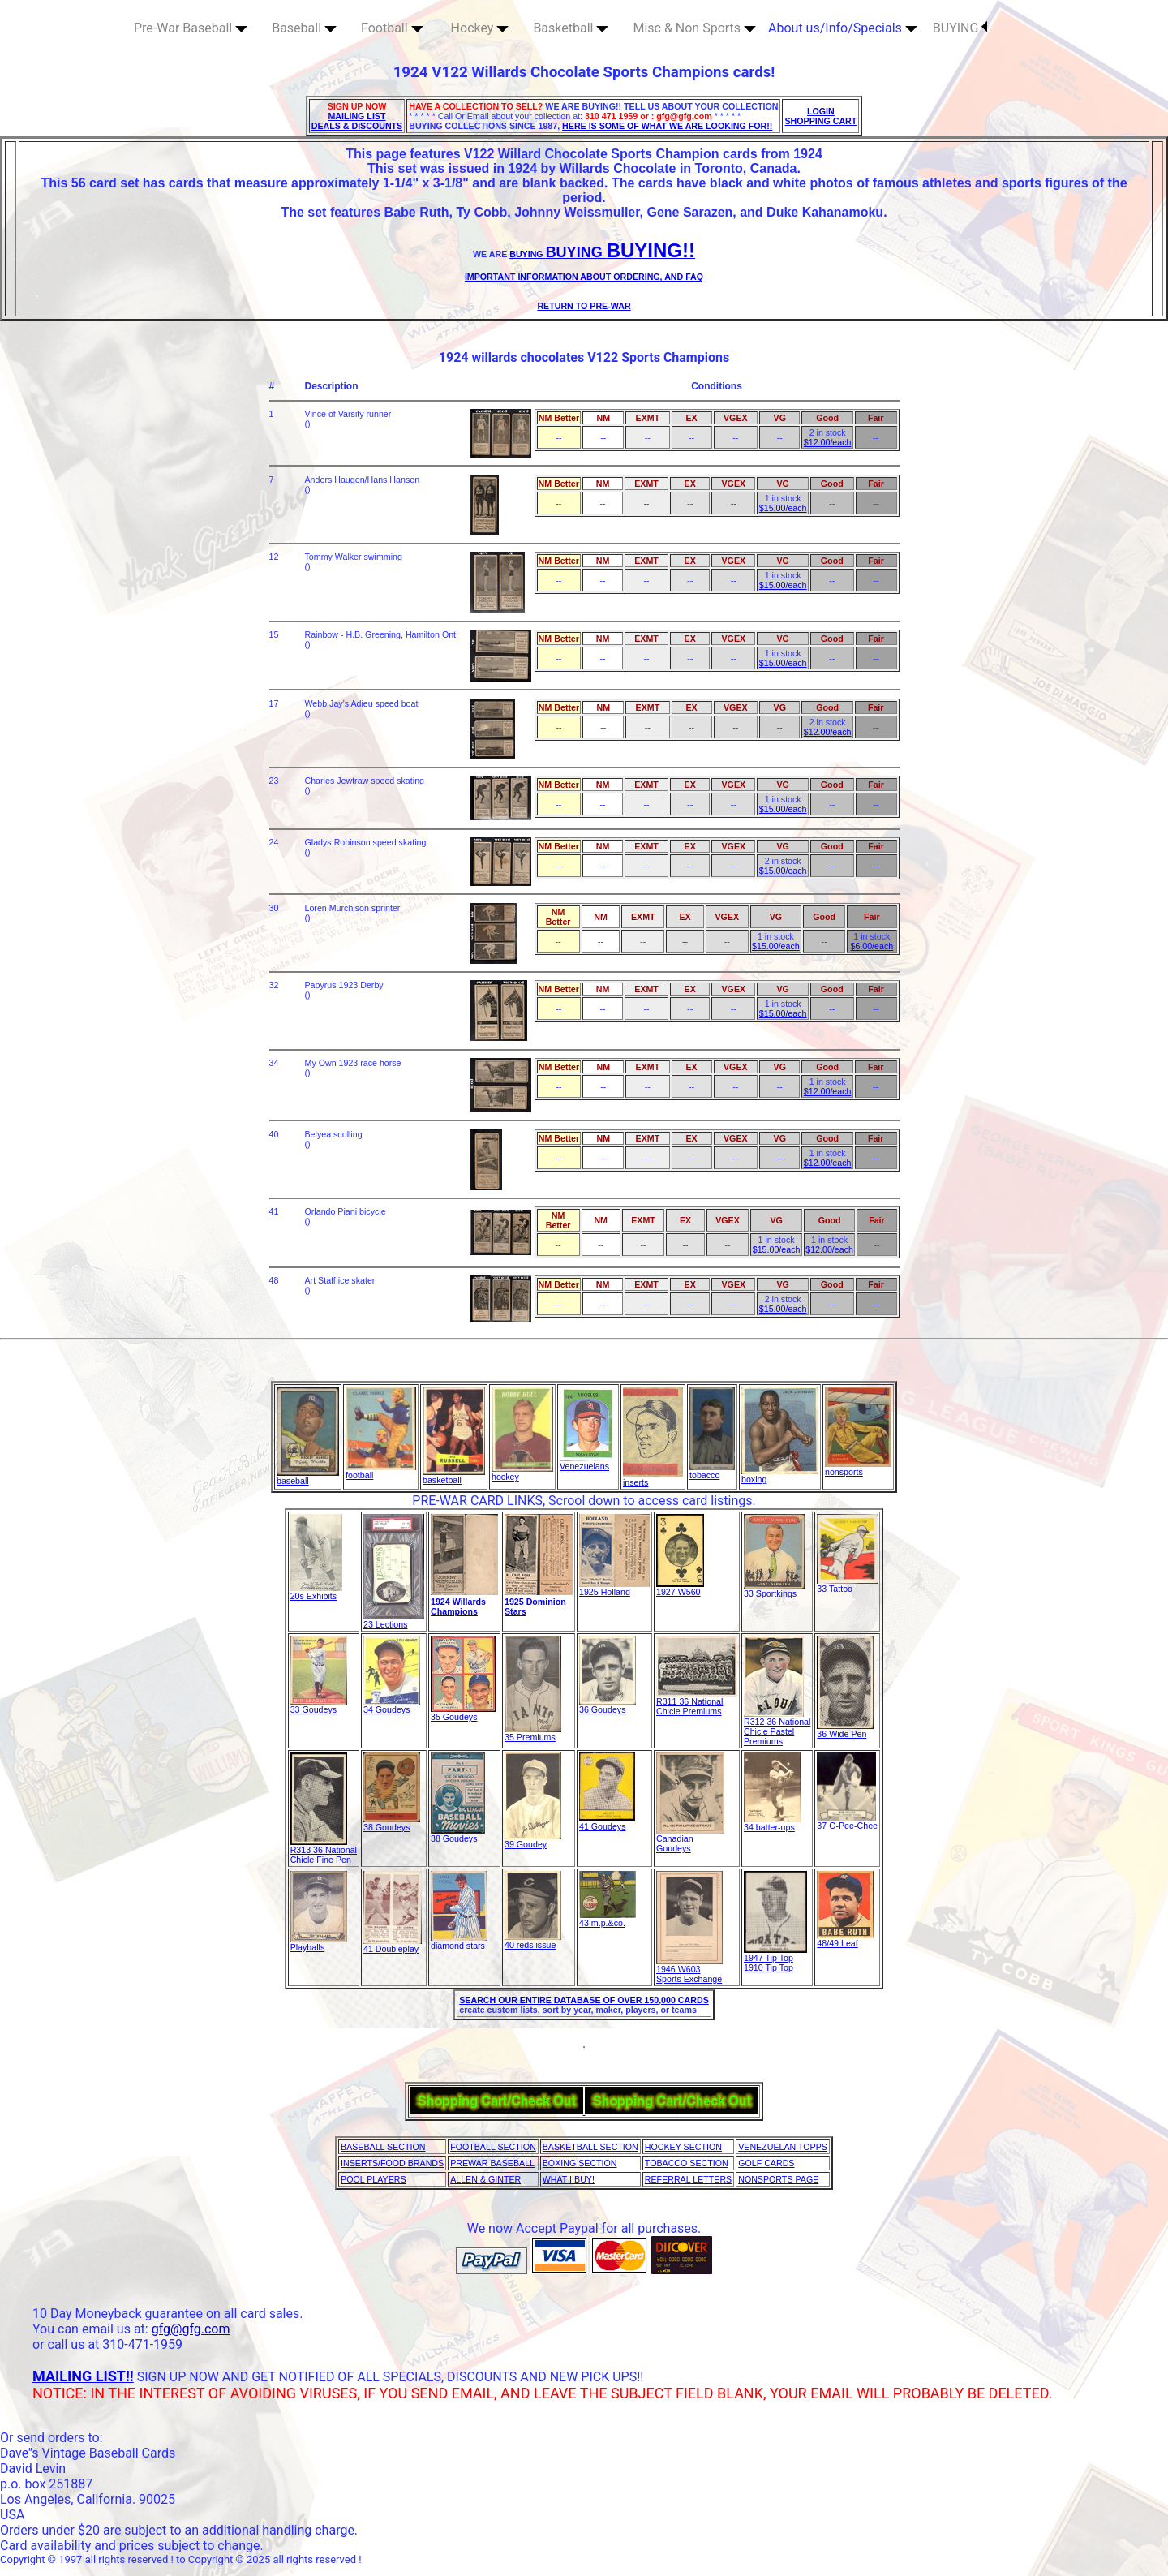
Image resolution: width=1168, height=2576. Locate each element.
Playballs (318, 1943)
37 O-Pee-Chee (847, 1821)
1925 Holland (614, 1588)
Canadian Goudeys (690, 1839)
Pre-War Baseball (190, 28)
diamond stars (459, 1941)
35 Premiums (533, 1733)
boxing (779, 1475)
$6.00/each (871, 946)
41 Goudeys (607, 1822)
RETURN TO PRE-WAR (583, 306)
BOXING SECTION (580, 2163)
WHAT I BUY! (569, 2179)
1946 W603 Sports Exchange (689, 1970)
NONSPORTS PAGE (778, 2179)
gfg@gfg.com (191, 2329)
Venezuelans (588, 1462)
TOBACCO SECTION (686, 2163)
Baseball (304, 28)
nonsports (858, 1468)
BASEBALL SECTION (383, 2147)
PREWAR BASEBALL (492, 2163)
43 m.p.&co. (607, 1919)
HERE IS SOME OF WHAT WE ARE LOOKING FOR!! (667, 126)
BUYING (960, 28)
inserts (653, 1478)
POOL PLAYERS (373, 2179)
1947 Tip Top (775, 1954)
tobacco (712, 1471)
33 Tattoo (847, 1584)
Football (392, 28)
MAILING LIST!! (83, 2376)
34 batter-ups (772, 1823)
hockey (522, 1473)
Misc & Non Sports (694, 28)
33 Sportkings (774, 1589)
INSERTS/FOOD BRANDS (392, 2163)
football (381, 1471)
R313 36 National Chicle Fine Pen (323, 1850)
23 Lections (393, 1620)
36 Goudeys (607, 1705)
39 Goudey (533, 1840)
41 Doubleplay (392, 1945)
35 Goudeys (463, 1713)
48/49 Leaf (845, 1939)
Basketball (570, 28)
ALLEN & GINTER (485, 2179)
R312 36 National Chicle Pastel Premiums (777, 1727)
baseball (308, 1477)
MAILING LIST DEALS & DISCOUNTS (357, 121)
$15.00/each (783, 508)
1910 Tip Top (768, 1967)
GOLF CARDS (766, 2163)
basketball (454, 1476)
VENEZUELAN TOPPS (782, 2147)
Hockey (480, 28)
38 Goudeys (391, 1823)
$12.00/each (828, 442)
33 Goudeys (318, 1705)
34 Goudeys (391, 1705)
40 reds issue (533, 1941)
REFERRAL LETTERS (688, 2179)
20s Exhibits (316, 1592)
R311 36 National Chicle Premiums (696, 1702)
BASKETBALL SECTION (590, 2147)
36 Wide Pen (845, 1730)
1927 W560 (680, 1588)
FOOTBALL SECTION (493, 2147)
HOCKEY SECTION (683, 2147)
